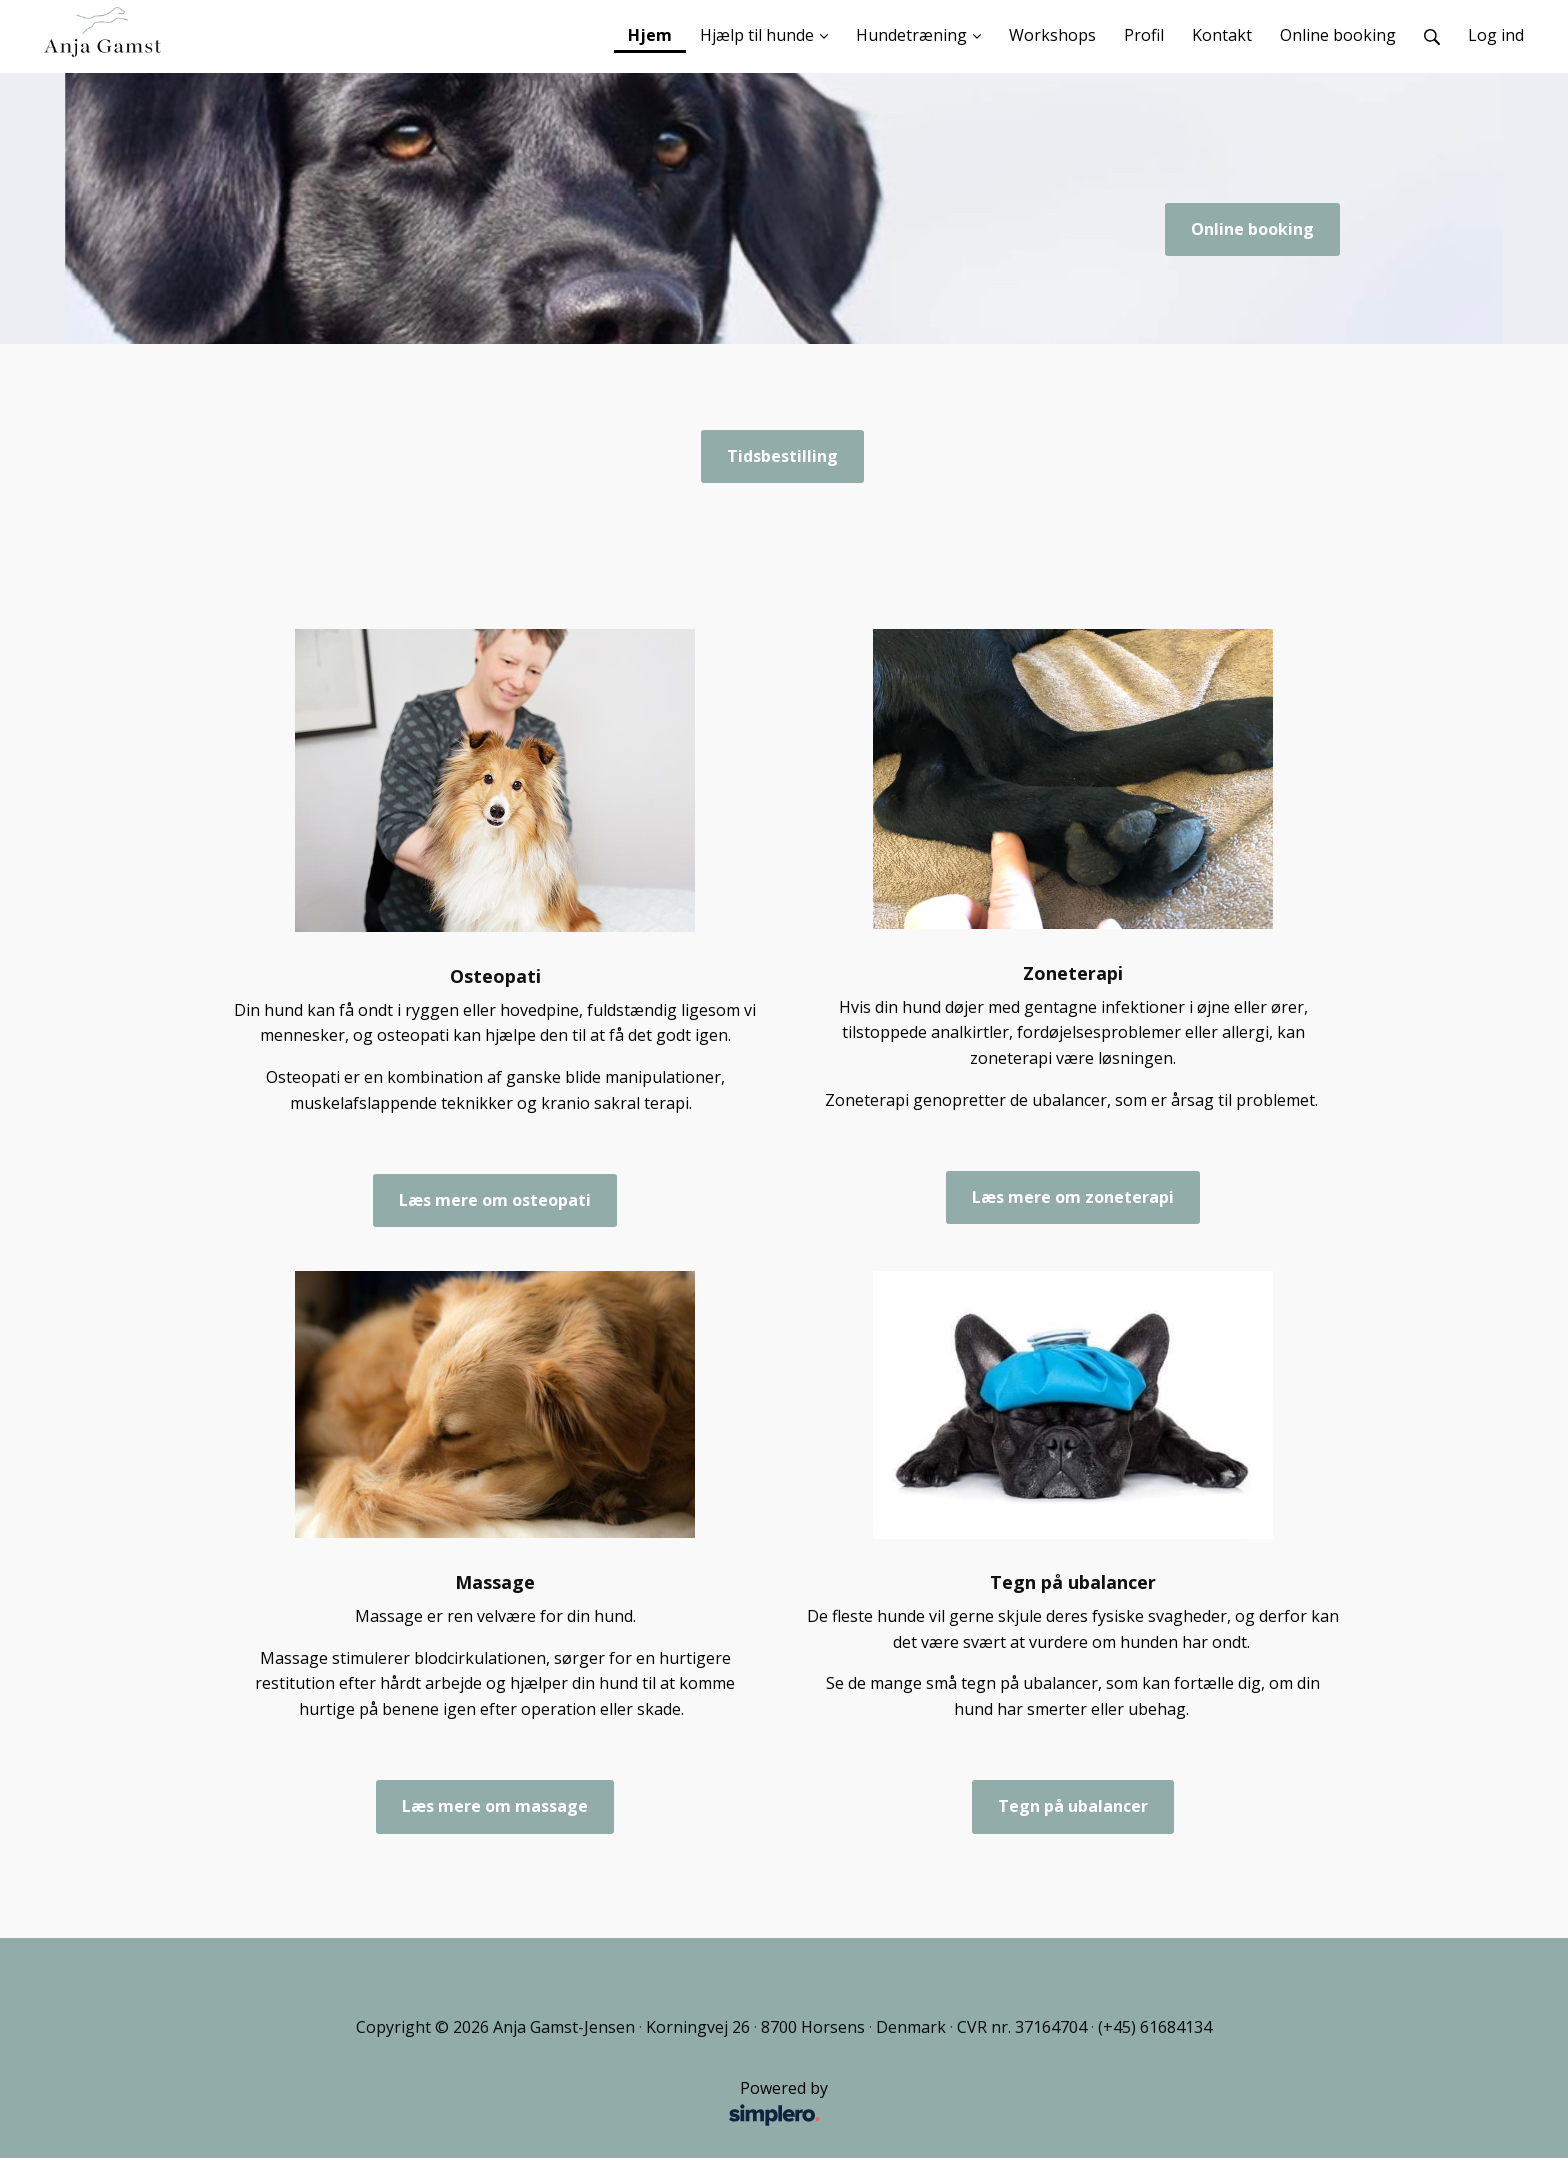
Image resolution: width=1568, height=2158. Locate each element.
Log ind (1496, 35)
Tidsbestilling (782, 456)
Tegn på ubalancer (1073, 1806)
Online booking (1252, 229)
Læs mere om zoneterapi (1073, 1197)
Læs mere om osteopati (495, 1200)
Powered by (533, 2104)
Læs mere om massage (495, 1806)
